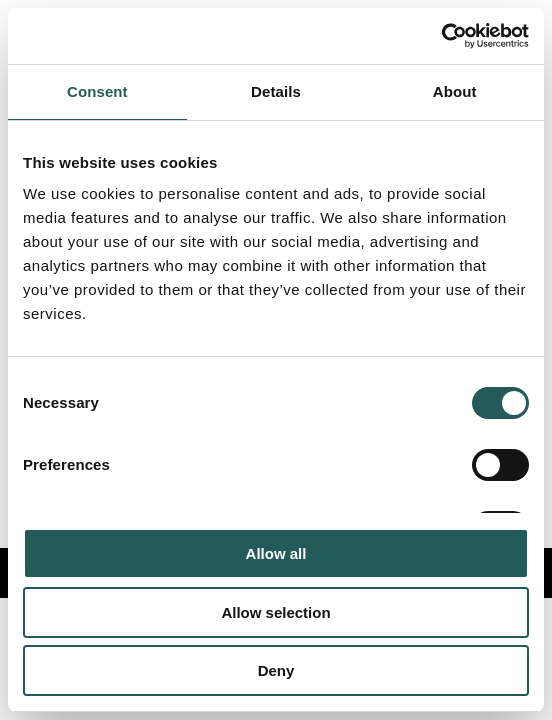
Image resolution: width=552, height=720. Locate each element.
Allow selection (275, 612)
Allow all (276, 553)
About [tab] (455, 91)
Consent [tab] (97, 91)
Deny (276, 670)
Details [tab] (276, 91)
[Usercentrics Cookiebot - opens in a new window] (441, 36)
